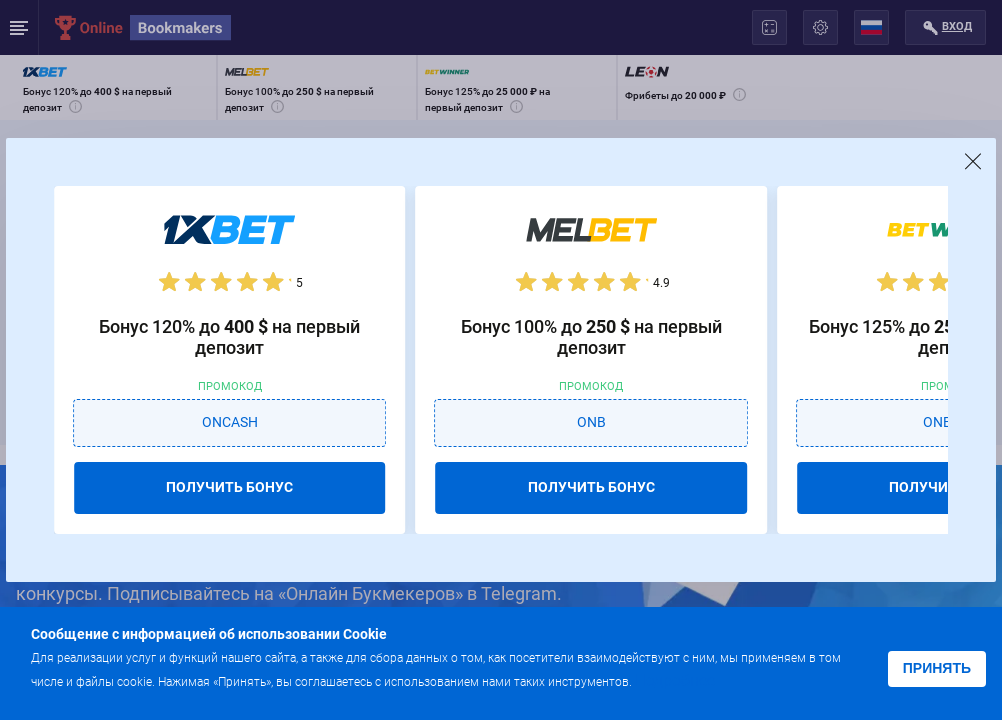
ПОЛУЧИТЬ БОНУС (229, 487)
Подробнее (675, 680)
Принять (937, 668)
